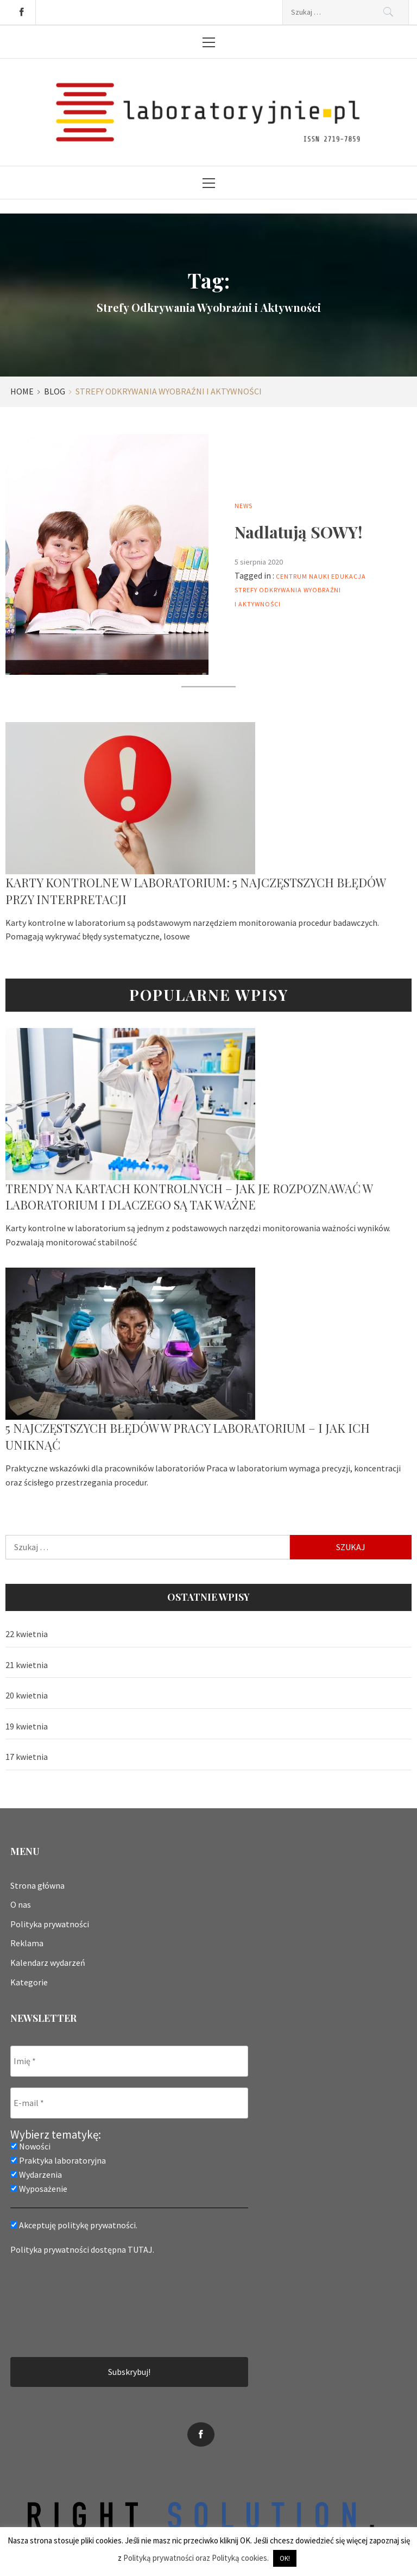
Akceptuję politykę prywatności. (73, 2225)
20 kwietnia (26, 1695)
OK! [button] (285, 2558)
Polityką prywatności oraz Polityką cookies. (196, 2558)
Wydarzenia (36, 2174)
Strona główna (37, 1885)
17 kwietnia (26, 1756)
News (243, 506)
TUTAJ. (141, 2249)
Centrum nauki (303, 576)
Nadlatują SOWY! (298, 532)
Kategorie (29, 1982)
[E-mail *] (129, 2103)
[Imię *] (129, 2061)
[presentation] (54, 2305)
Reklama (26, 1943)
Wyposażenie (38, 2188)
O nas (20, 1904)
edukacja (348, 576)
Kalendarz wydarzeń (47, 1962)
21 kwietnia (26, 1664)
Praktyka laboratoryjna (58, 2160)
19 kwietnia (26, 1726)
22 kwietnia (26, 1633)
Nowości (30, 2146)
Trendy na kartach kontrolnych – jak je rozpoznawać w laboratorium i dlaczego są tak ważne (188, 1196)
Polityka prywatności (49, 1924)
